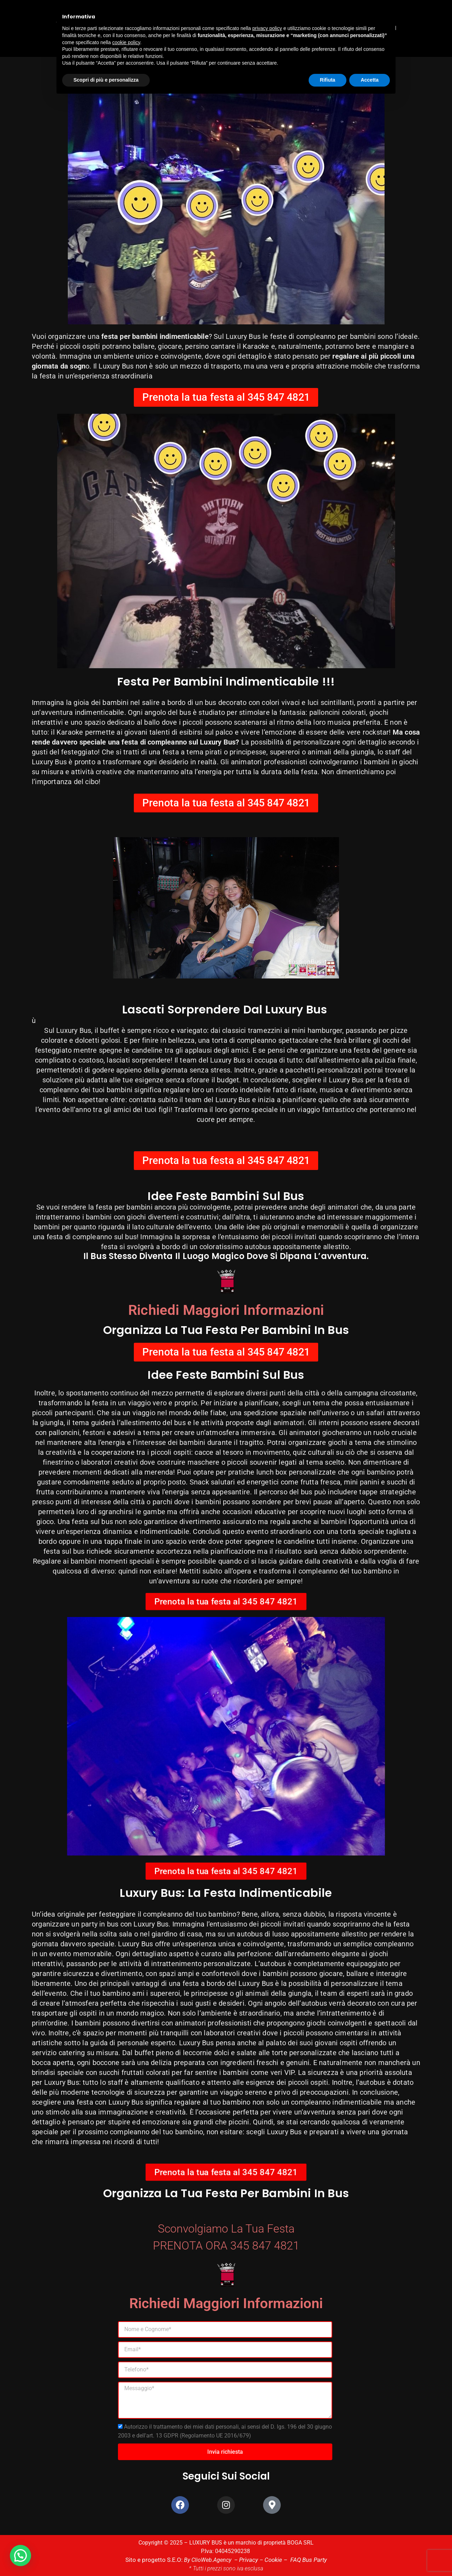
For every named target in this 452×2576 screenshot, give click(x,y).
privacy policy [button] (267, 28)
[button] (20, 2555)
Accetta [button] (370, 80)
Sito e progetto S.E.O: (157, 2559)
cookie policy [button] (126, 42)
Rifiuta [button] (327, 80)
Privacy (247, 2559)
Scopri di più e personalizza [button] (105, 80)
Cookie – (275, 2559)
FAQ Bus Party (304, 2559)
